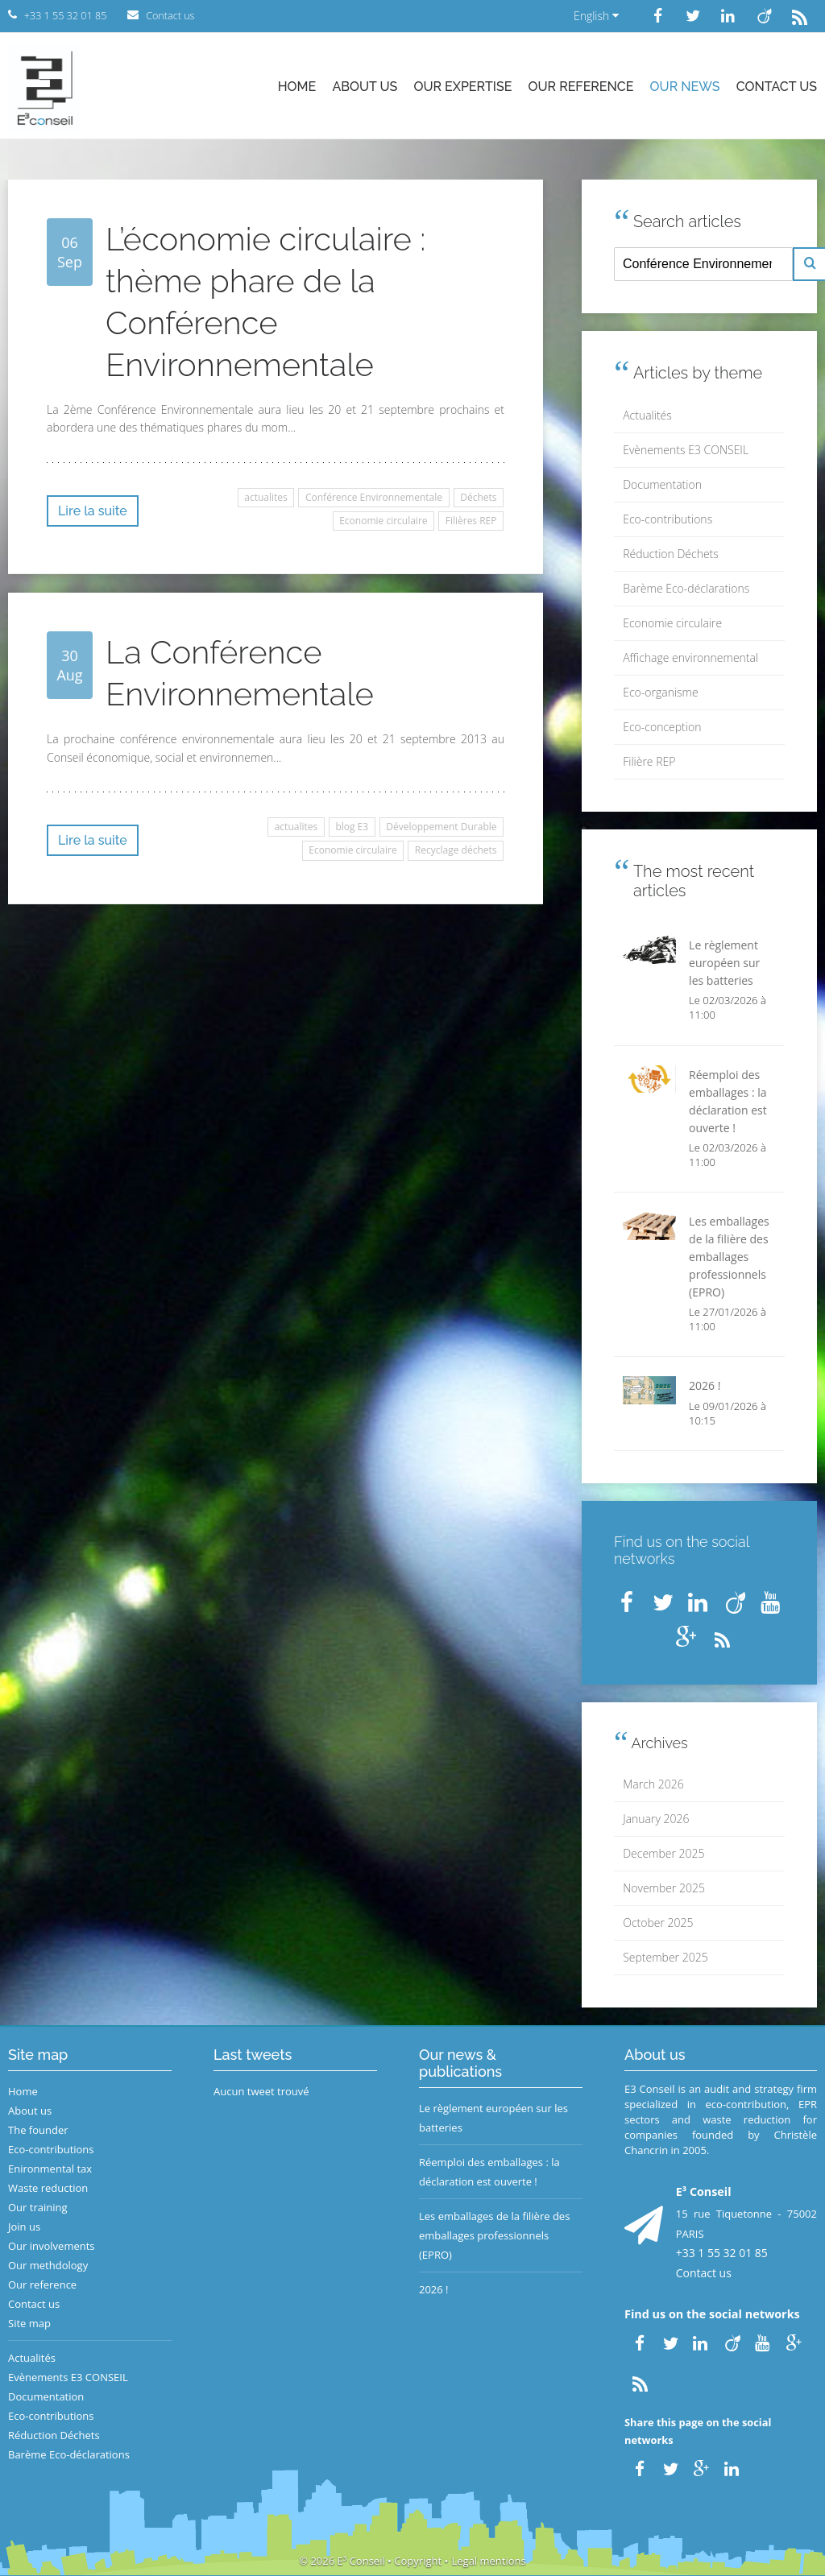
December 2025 (663, 1853)
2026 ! (434, 2289)
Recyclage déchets (456, 850)
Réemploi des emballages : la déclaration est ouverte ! (489, 2172)
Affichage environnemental (690, 657)
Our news (685, 86)
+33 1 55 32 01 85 (722, 2252)
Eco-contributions (667, 519)
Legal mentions (489, 2560)
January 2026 (656, 1818)
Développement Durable (441, 826)
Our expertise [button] (462, 86)
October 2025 (658, 1922)
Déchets (478, 497)
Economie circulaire (383, 520)
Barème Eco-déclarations (686, 588)
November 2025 (664, 1888)
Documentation (662, 484)
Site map (29, 2323)
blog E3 (351, 826)
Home (297, 86)
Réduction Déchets (671, 553)
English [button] (596, 15)
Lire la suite (92, 511)
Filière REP (649, 761)
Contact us (776, 86)
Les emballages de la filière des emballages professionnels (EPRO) (494, 2235)
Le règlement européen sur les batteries (493, 2118)
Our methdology (48, 2265)
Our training (38, 2207)
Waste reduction (48, 2188)
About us (364, 86)
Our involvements (51, 2246)
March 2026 (653, 1784)
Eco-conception (662, 726)
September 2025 (665, 1957)
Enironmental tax (50, 2168)
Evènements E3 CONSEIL (685, 449)
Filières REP (471, 520)
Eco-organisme (660, 692)
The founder (38, 2130)
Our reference (581, 86)
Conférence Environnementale (373, 497)
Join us (24, 2226)
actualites (266, 497)
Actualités (647, 415)
